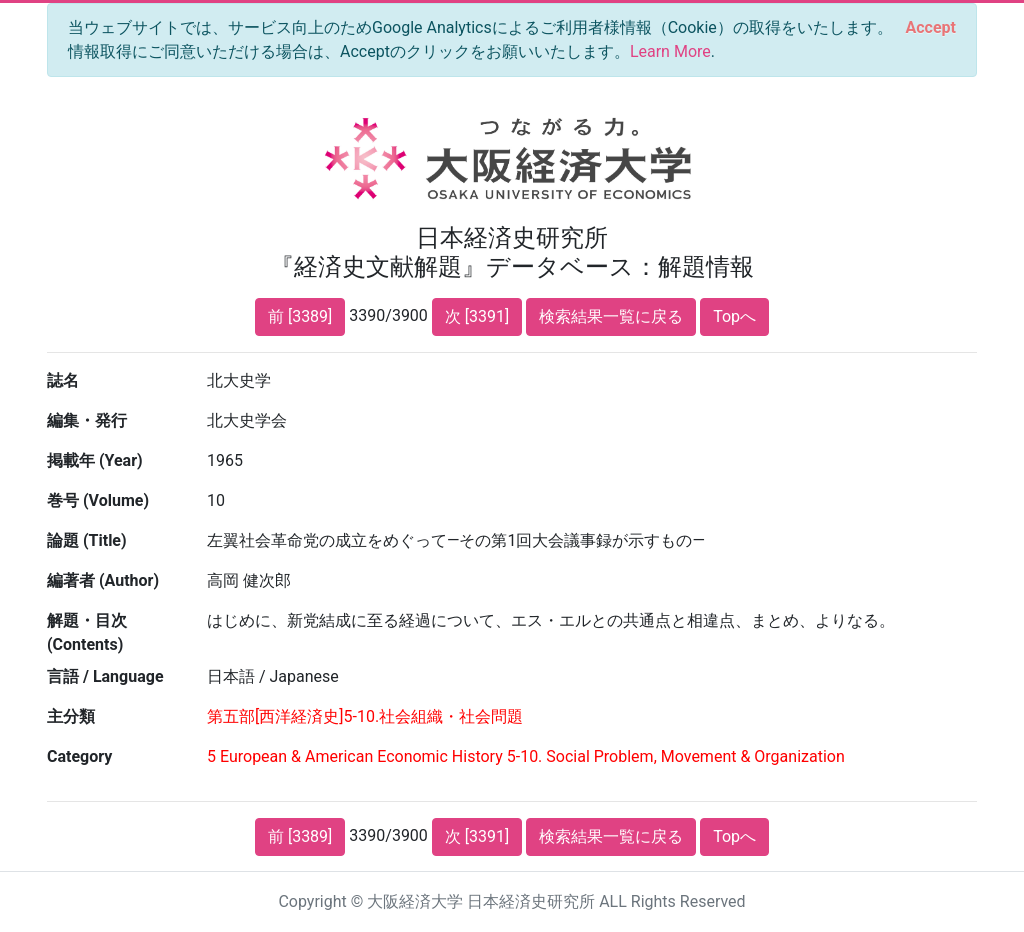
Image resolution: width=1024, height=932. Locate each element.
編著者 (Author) (103, 580)
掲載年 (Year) (95, 460)
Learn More (670, 51)
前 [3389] (300, 316)
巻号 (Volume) (98, 500)
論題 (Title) (87, 540)
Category (79, 756)
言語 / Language (105, 676)
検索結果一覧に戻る (611, 316)
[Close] (931, 28)
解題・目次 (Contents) (87, 632)
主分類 (71, 716)
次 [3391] (477, 316)
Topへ (734, 316)
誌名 (63, 380)
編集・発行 (87, 420)
